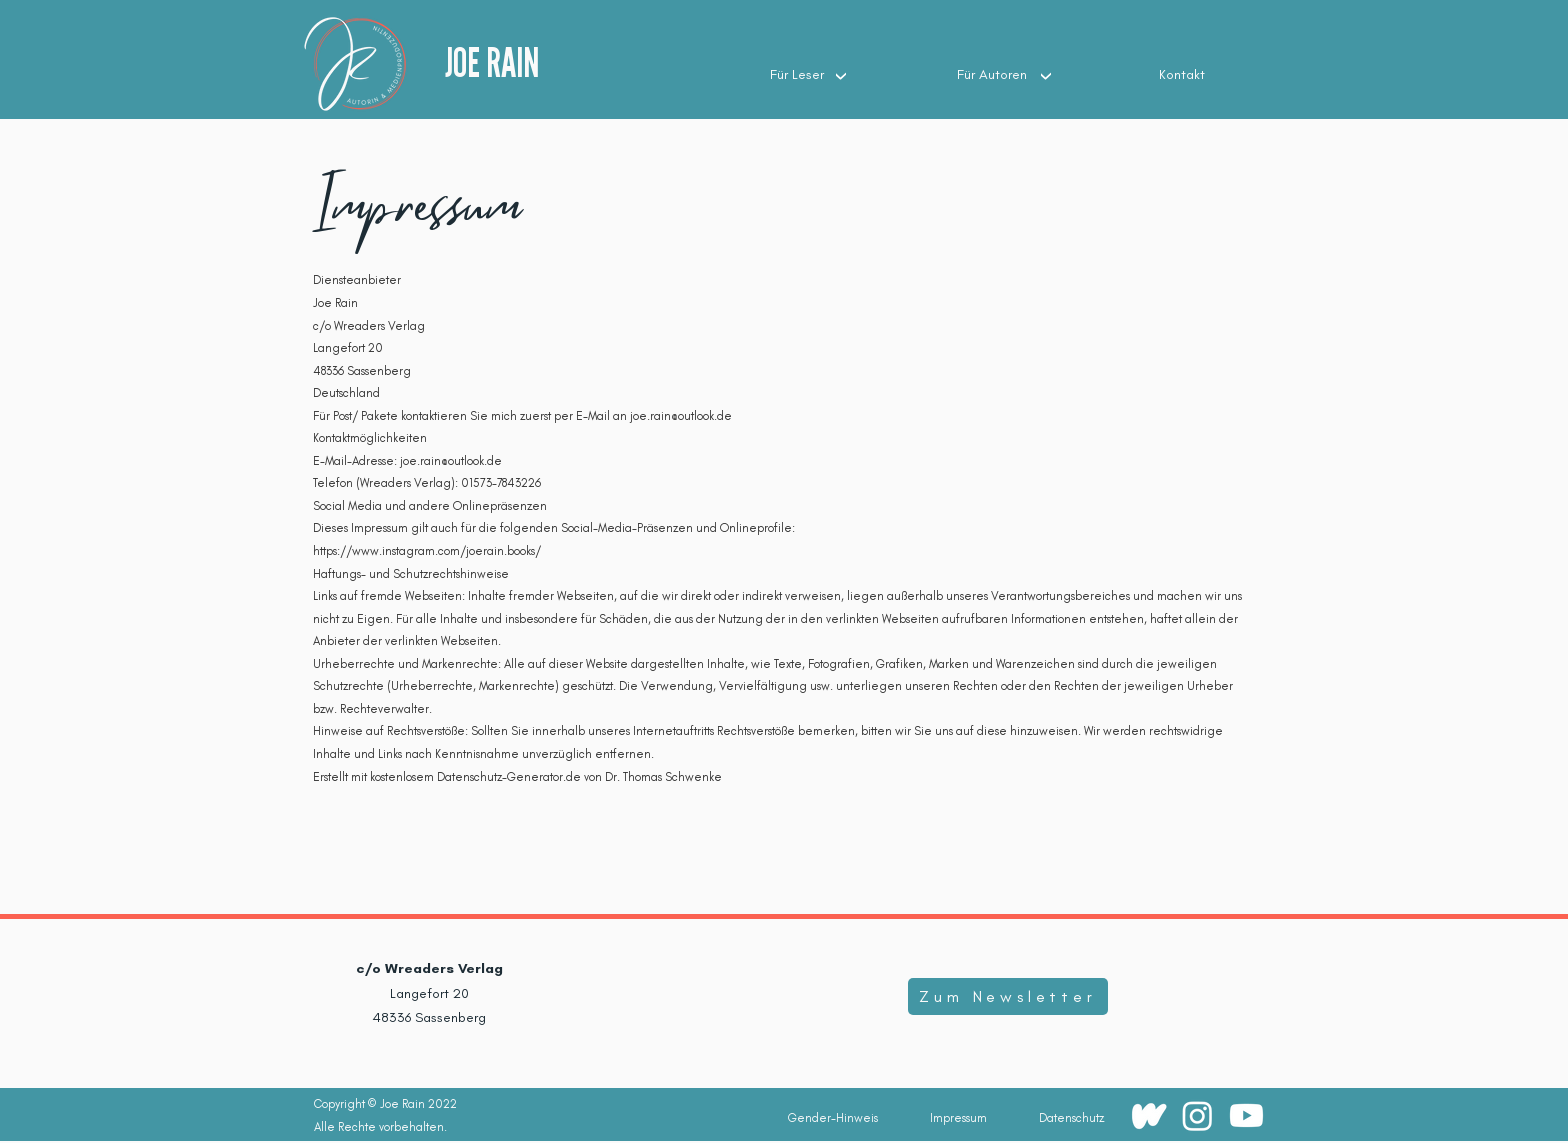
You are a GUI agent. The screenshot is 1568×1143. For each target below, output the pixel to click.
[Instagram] (1197, 1115)
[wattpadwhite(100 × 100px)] (1148, 1115)
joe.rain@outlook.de (681, 416)
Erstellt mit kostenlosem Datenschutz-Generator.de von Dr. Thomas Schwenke (517, 777)
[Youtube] (1246, 1115)
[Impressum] (958, 1118)
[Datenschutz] (1071, 1118)
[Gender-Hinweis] (833, 1118)
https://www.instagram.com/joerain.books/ (427, 551)
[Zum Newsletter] (1008, 996)
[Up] (841, 75)
